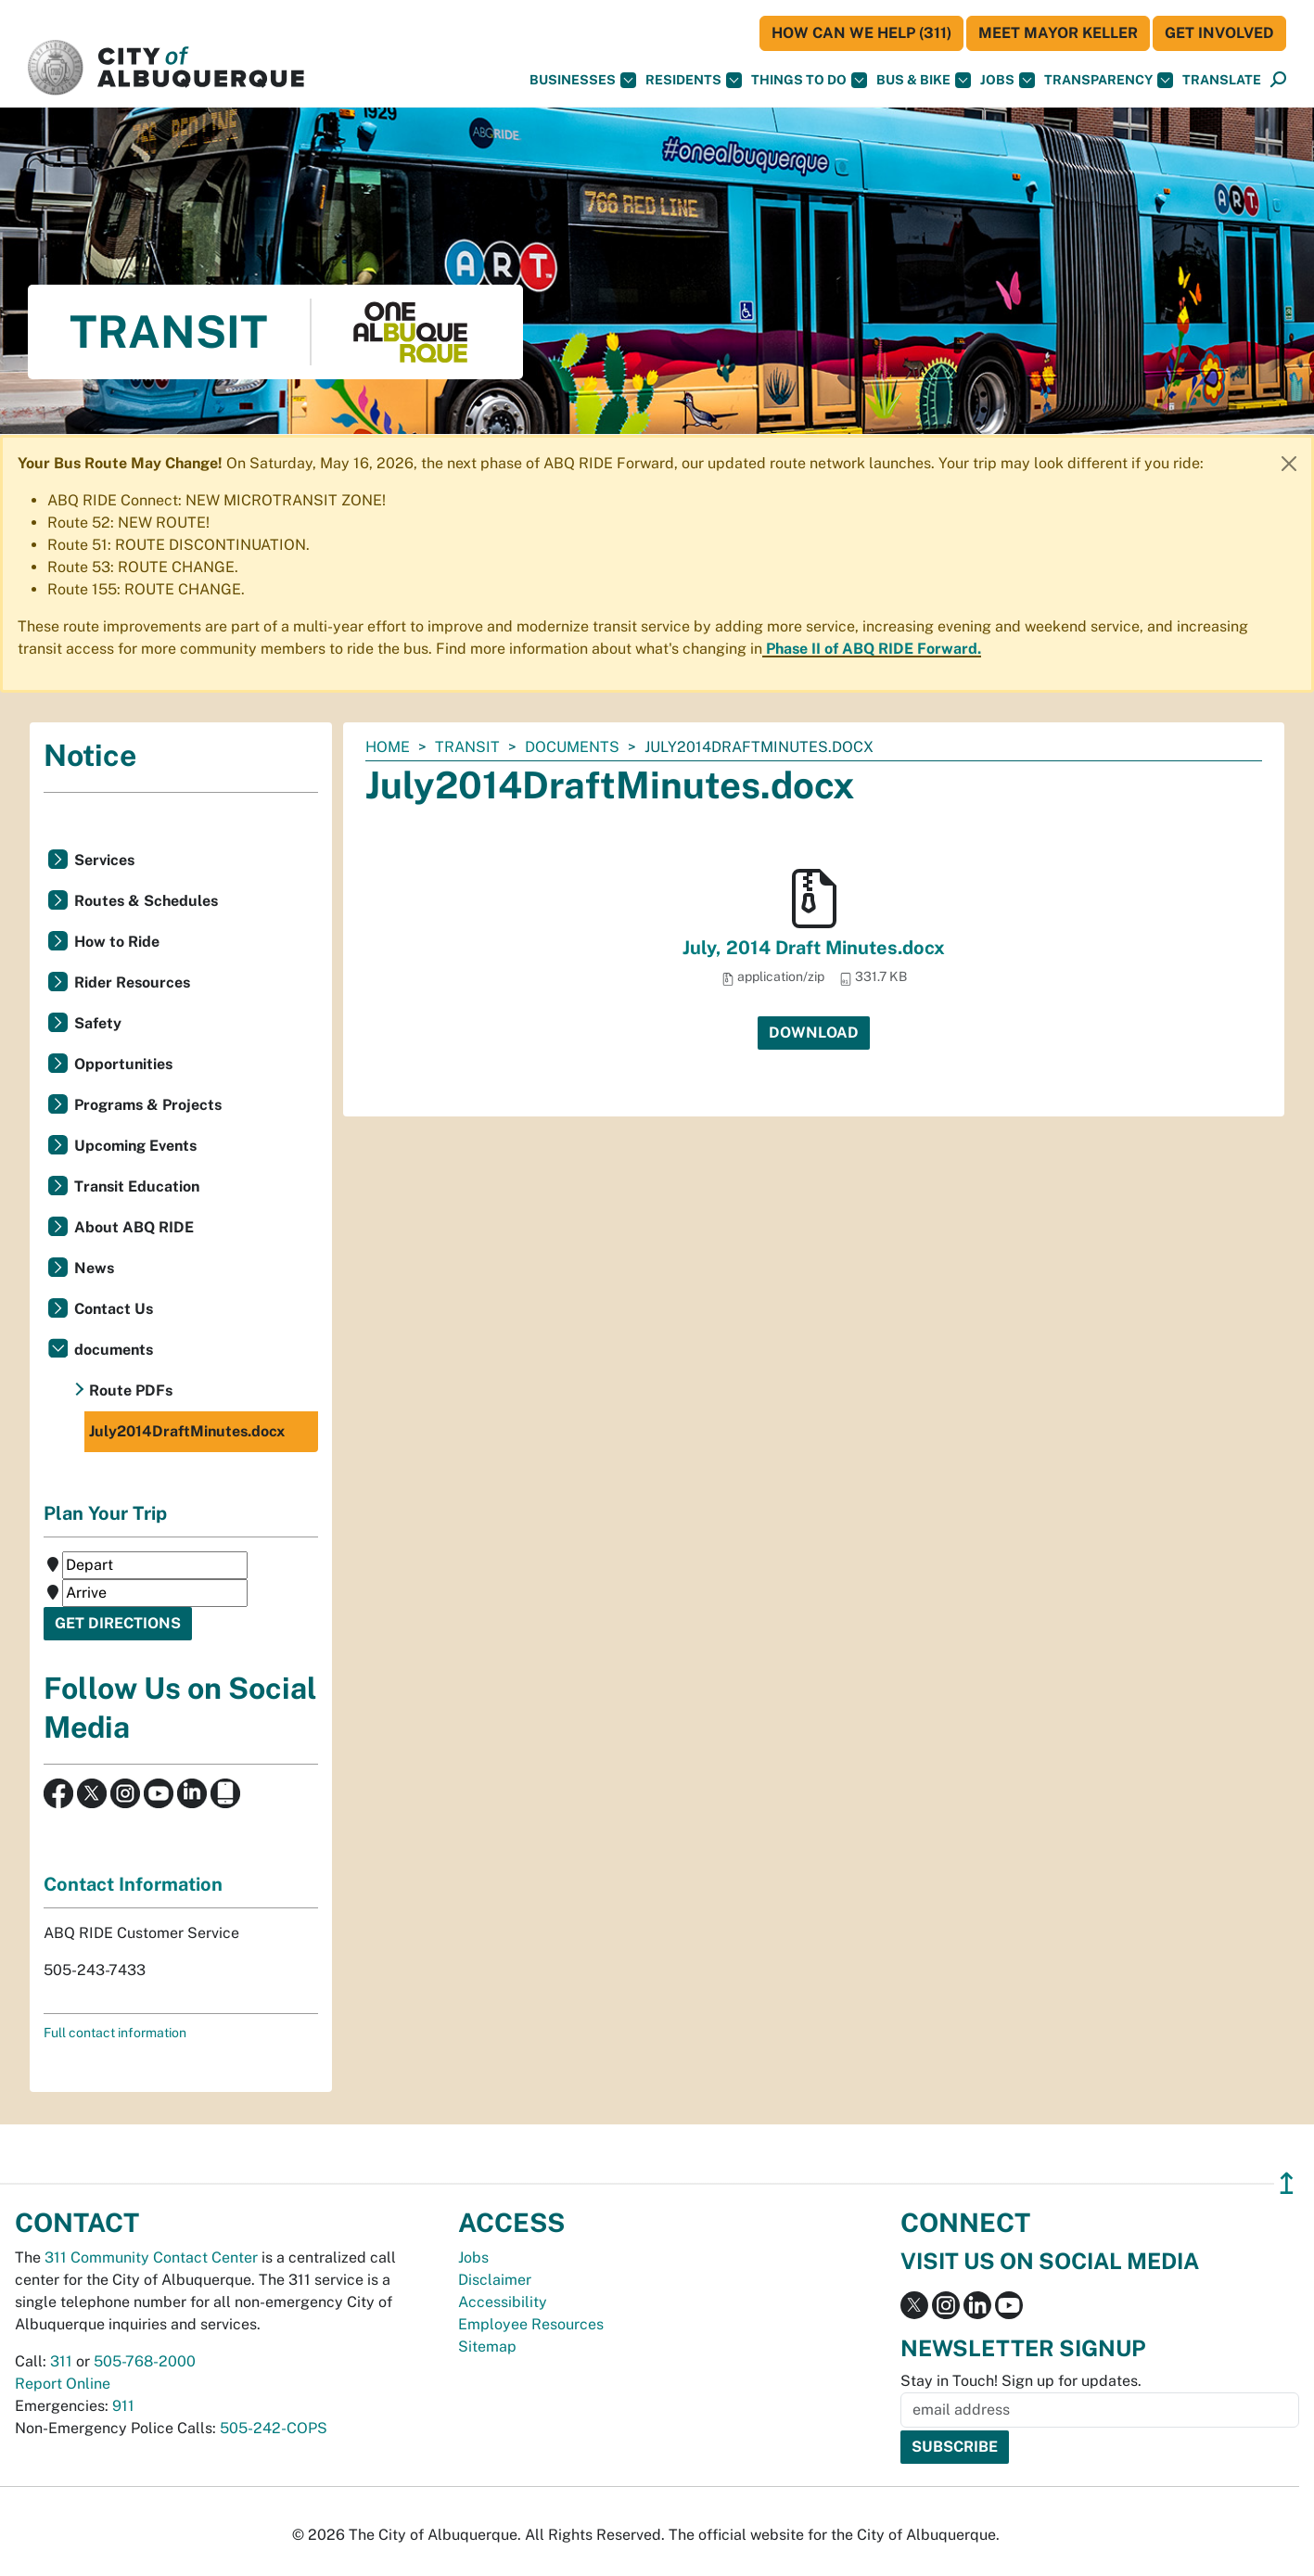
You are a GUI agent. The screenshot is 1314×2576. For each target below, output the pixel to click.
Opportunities (123, 1064)
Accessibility (502, 2302)
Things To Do (809, 80)
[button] (1221, 80)
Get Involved (1219, 33)
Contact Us (113, 1309)
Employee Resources (531, 2324)
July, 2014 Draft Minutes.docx (814, 948)
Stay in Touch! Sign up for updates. (1021, 2381)
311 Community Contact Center (151, 2257)
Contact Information (133, 1884)
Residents (693, 80)
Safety (97, 1023)
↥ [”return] (1286, 2183)
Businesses (582, 80)
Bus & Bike (923, 80)
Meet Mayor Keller (1058, 33)
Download (814, 1032)
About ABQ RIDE (134, 1227)
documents (572, 747)
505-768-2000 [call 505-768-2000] (145, 2361)
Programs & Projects (148, 1105)
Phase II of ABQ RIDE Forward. (873, 648)
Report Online (62, 2383)
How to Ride (116, 941)
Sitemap (487, 2346)
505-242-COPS (273, 2428)
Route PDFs (130, 1390)
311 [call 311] (61, 2361)
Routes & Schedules (146, 901)
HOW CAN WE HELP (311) (861, 33)
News (94, 1268)
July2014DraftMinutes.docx (187, 1431)
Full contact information (115, 2032)
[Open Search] (1278, 80)
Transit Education (136, 1186)
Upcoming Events (135, 1145)
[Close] (1289, 464)
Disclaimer (494, 2280)
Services (104, 860)
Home (387, 747)
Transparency (1108, 80)
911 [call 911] (123, 2406)
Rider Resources (132, 982)
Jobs (1007, 80)
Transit (467, 747)
